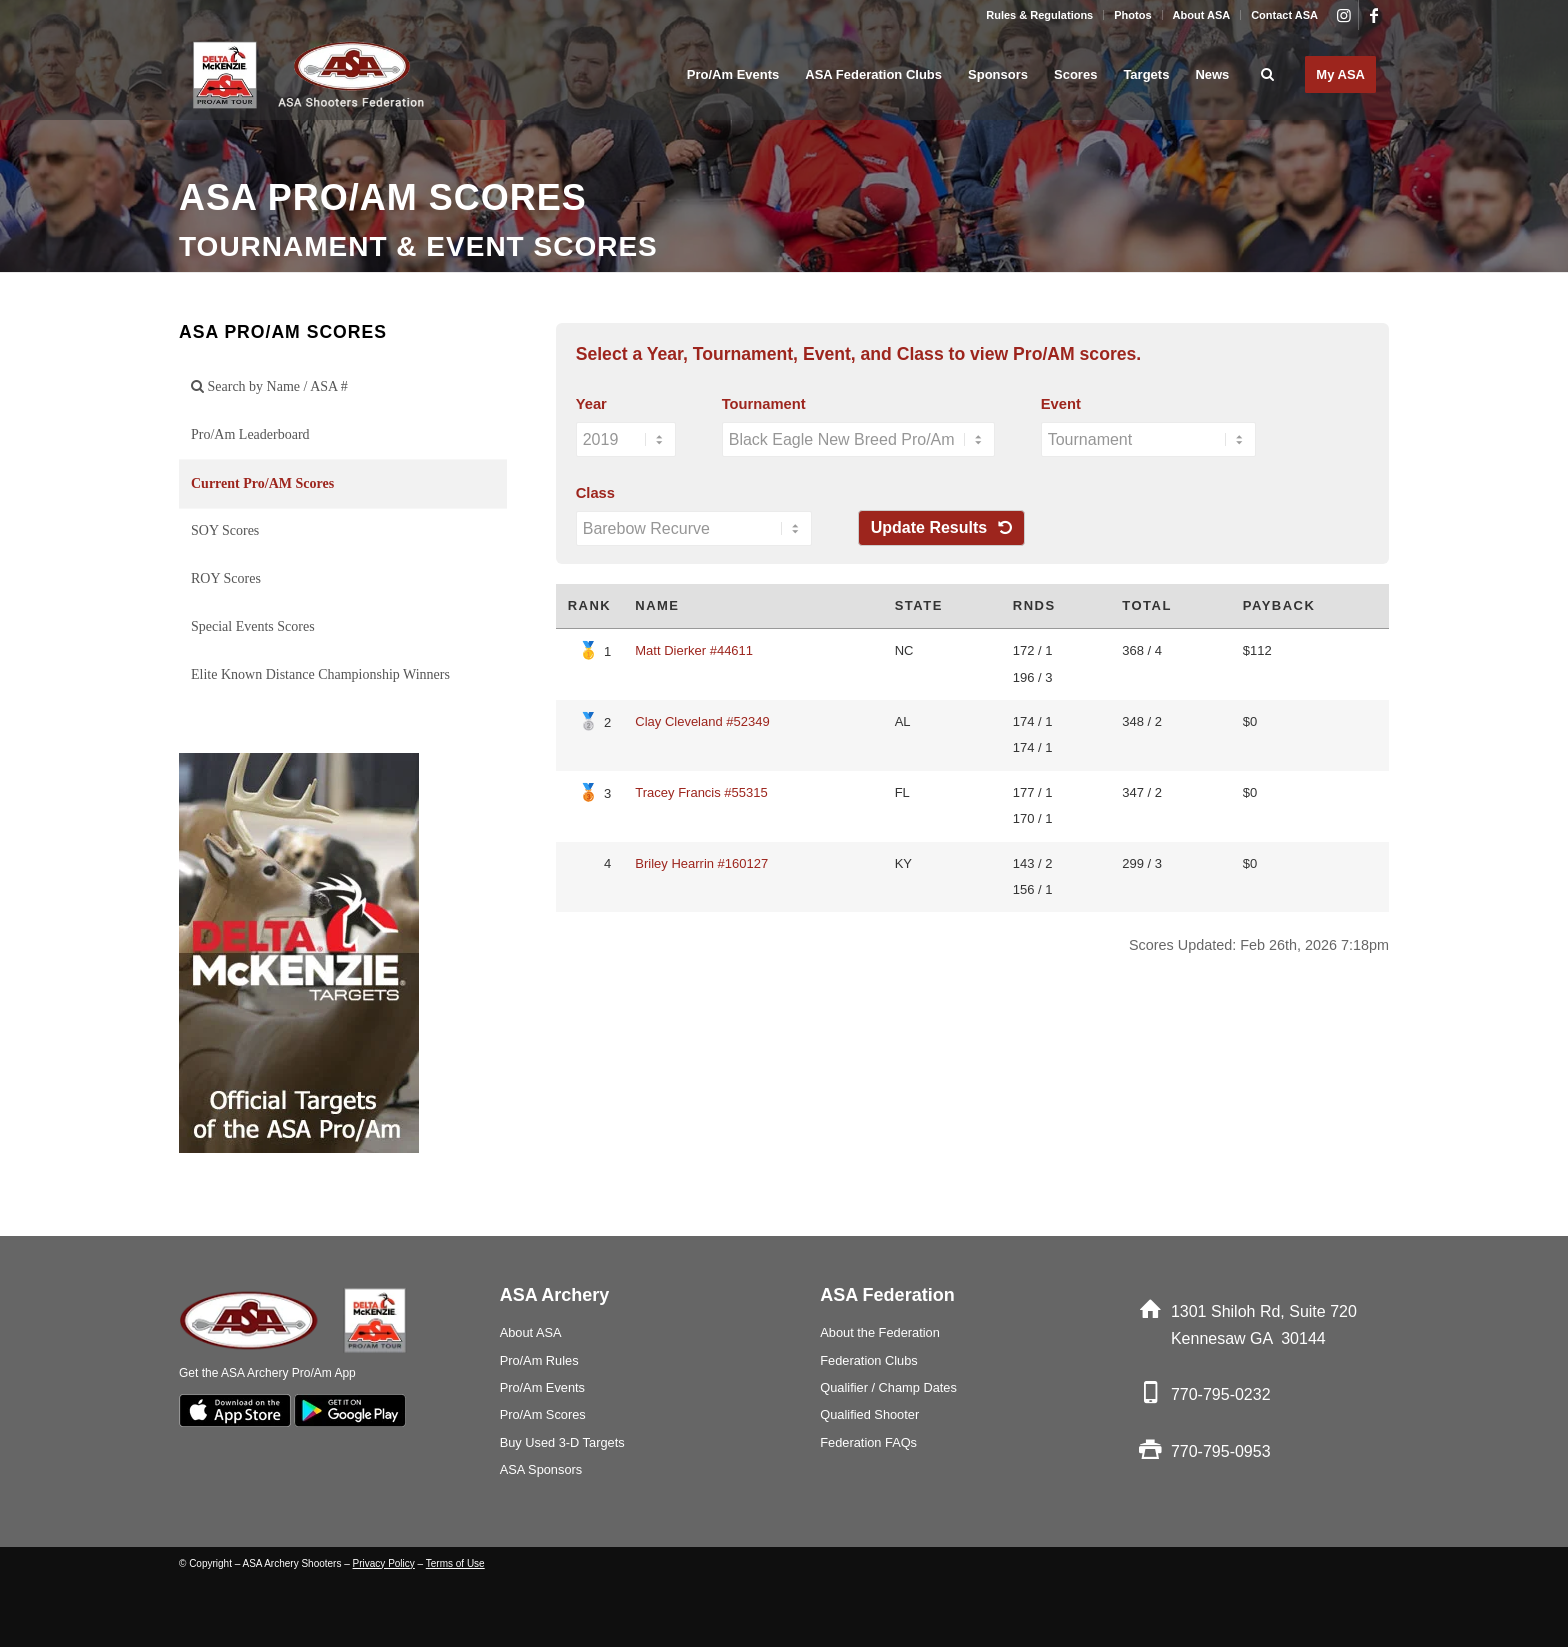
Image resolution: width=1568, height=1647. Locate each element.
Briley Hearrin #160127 (701, 863)
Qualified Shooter (869, 1414)
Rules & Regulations (1039, 15)
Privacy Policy (384, 1563)
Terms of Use (455, 1563)
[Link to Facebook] (1374, 15)
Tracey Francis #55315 (701, 792)
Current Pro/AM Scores (262, 483)
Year (591, 404)
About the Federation (880, 1332)
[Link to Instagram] (1343, 15)
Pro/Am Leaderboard (250, 434)
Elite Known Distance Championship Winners (320, 674)
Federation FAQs (868, 1442)
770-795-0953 (1221, 1451)
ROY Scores (226, 578)
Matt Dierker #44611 (694, 650)
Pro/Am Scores (543, 1414)
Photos (1132, 15)
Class (595, 493)
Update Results (941, 527)
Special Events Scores (253, 626)
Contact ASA (1284, 15)
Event (1061, 404)
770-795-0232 (1221, 1394)
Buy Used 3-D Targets (562, 1442)
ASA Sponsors (541, 1469)
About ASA (1202, 15)
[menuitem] (1040, 15)
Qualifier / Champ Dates (888, 1387)
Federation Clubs (868, 1360)
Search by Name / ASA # (269, 386)
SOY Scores (225, 530)
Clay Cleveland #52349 (702, 721)
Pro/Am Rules (539, 1360)
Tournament (764, 404)
